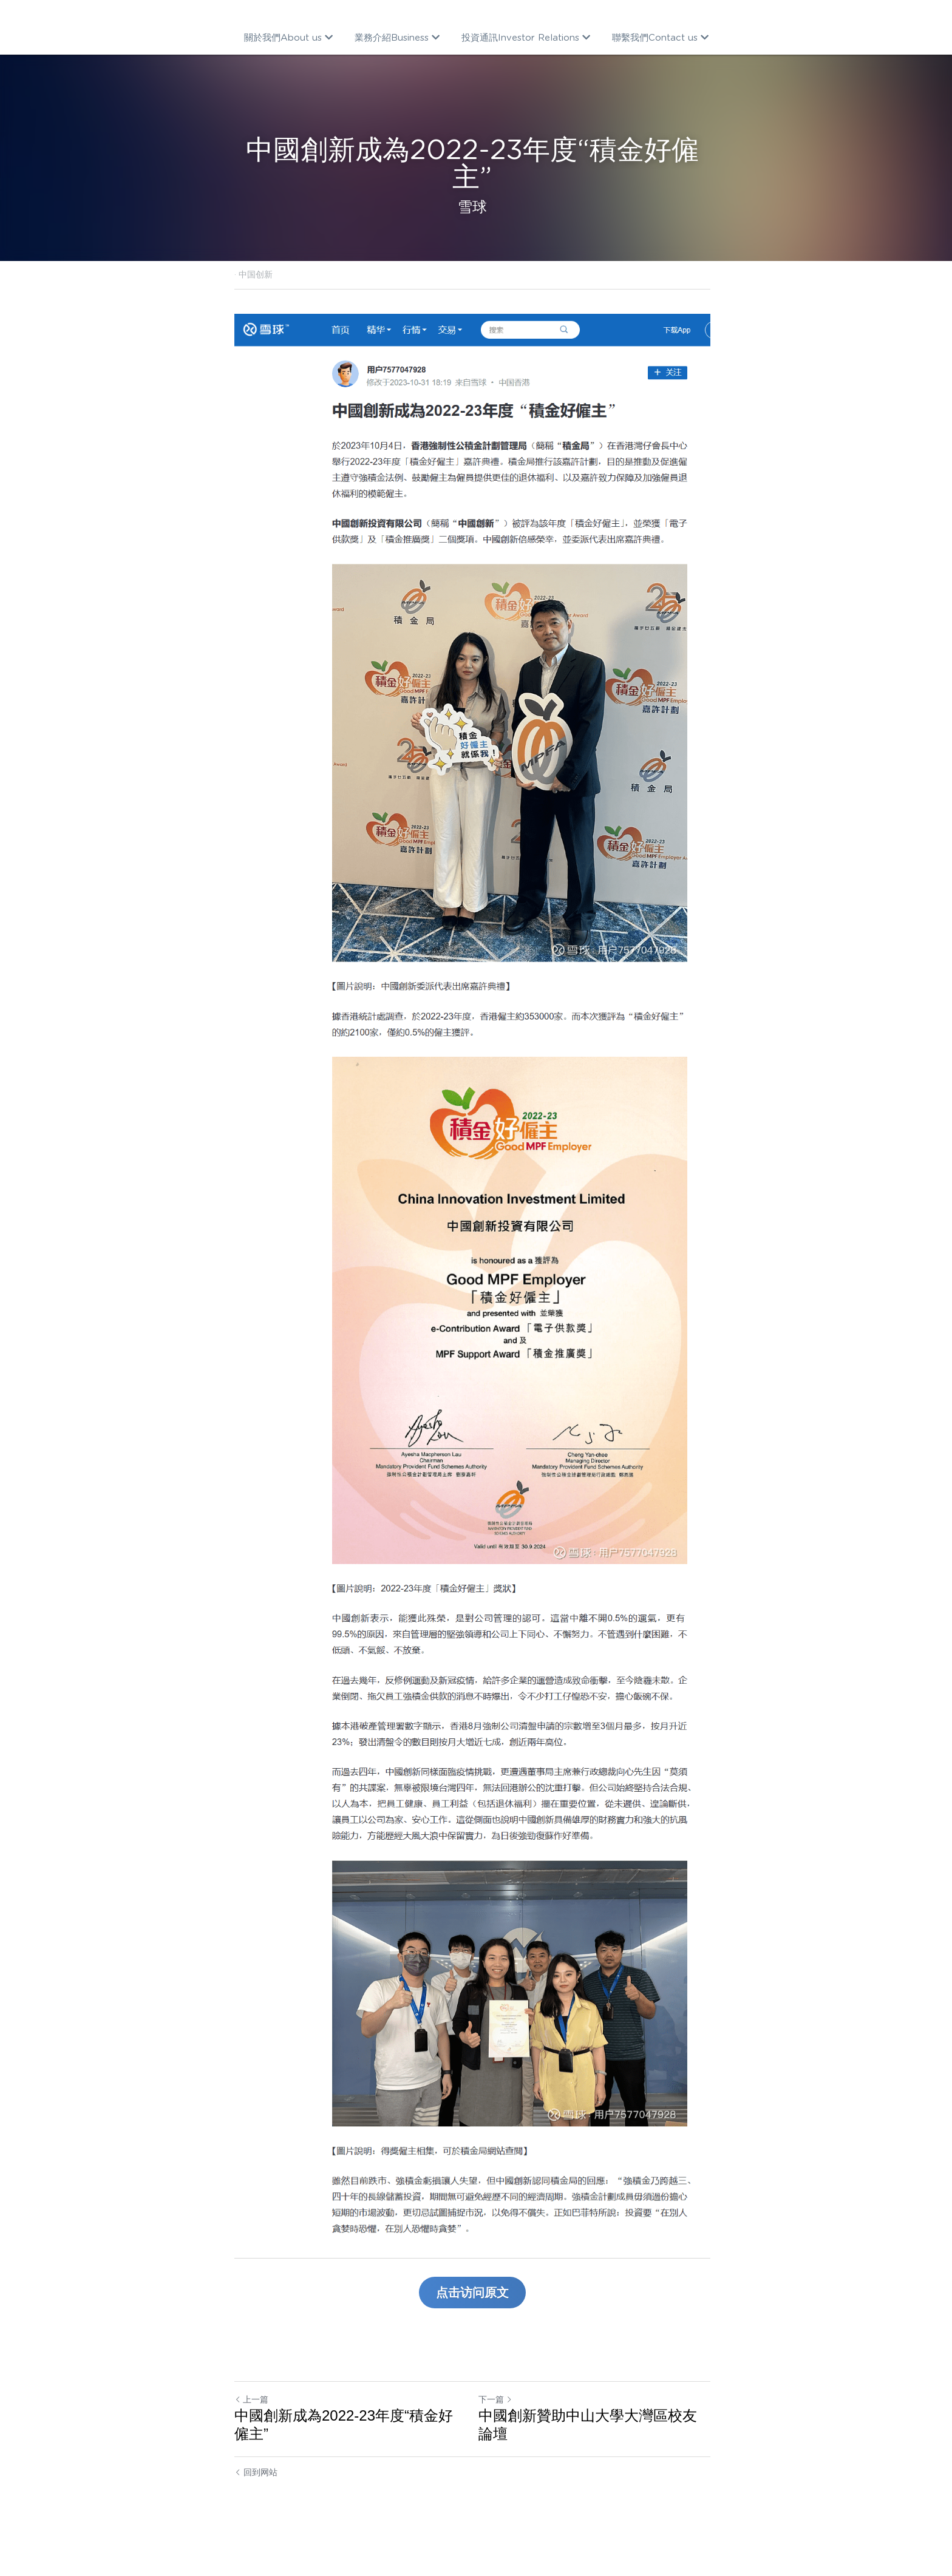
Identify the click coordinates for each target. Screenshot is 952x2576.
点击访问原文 (476, 2323)
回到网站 (255, 2502)
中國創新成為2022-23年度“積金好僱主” (350, 2455)
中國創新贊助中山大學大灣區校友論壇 (598, 2455)
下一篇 (499, 2430)
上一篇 (251, 2430)
